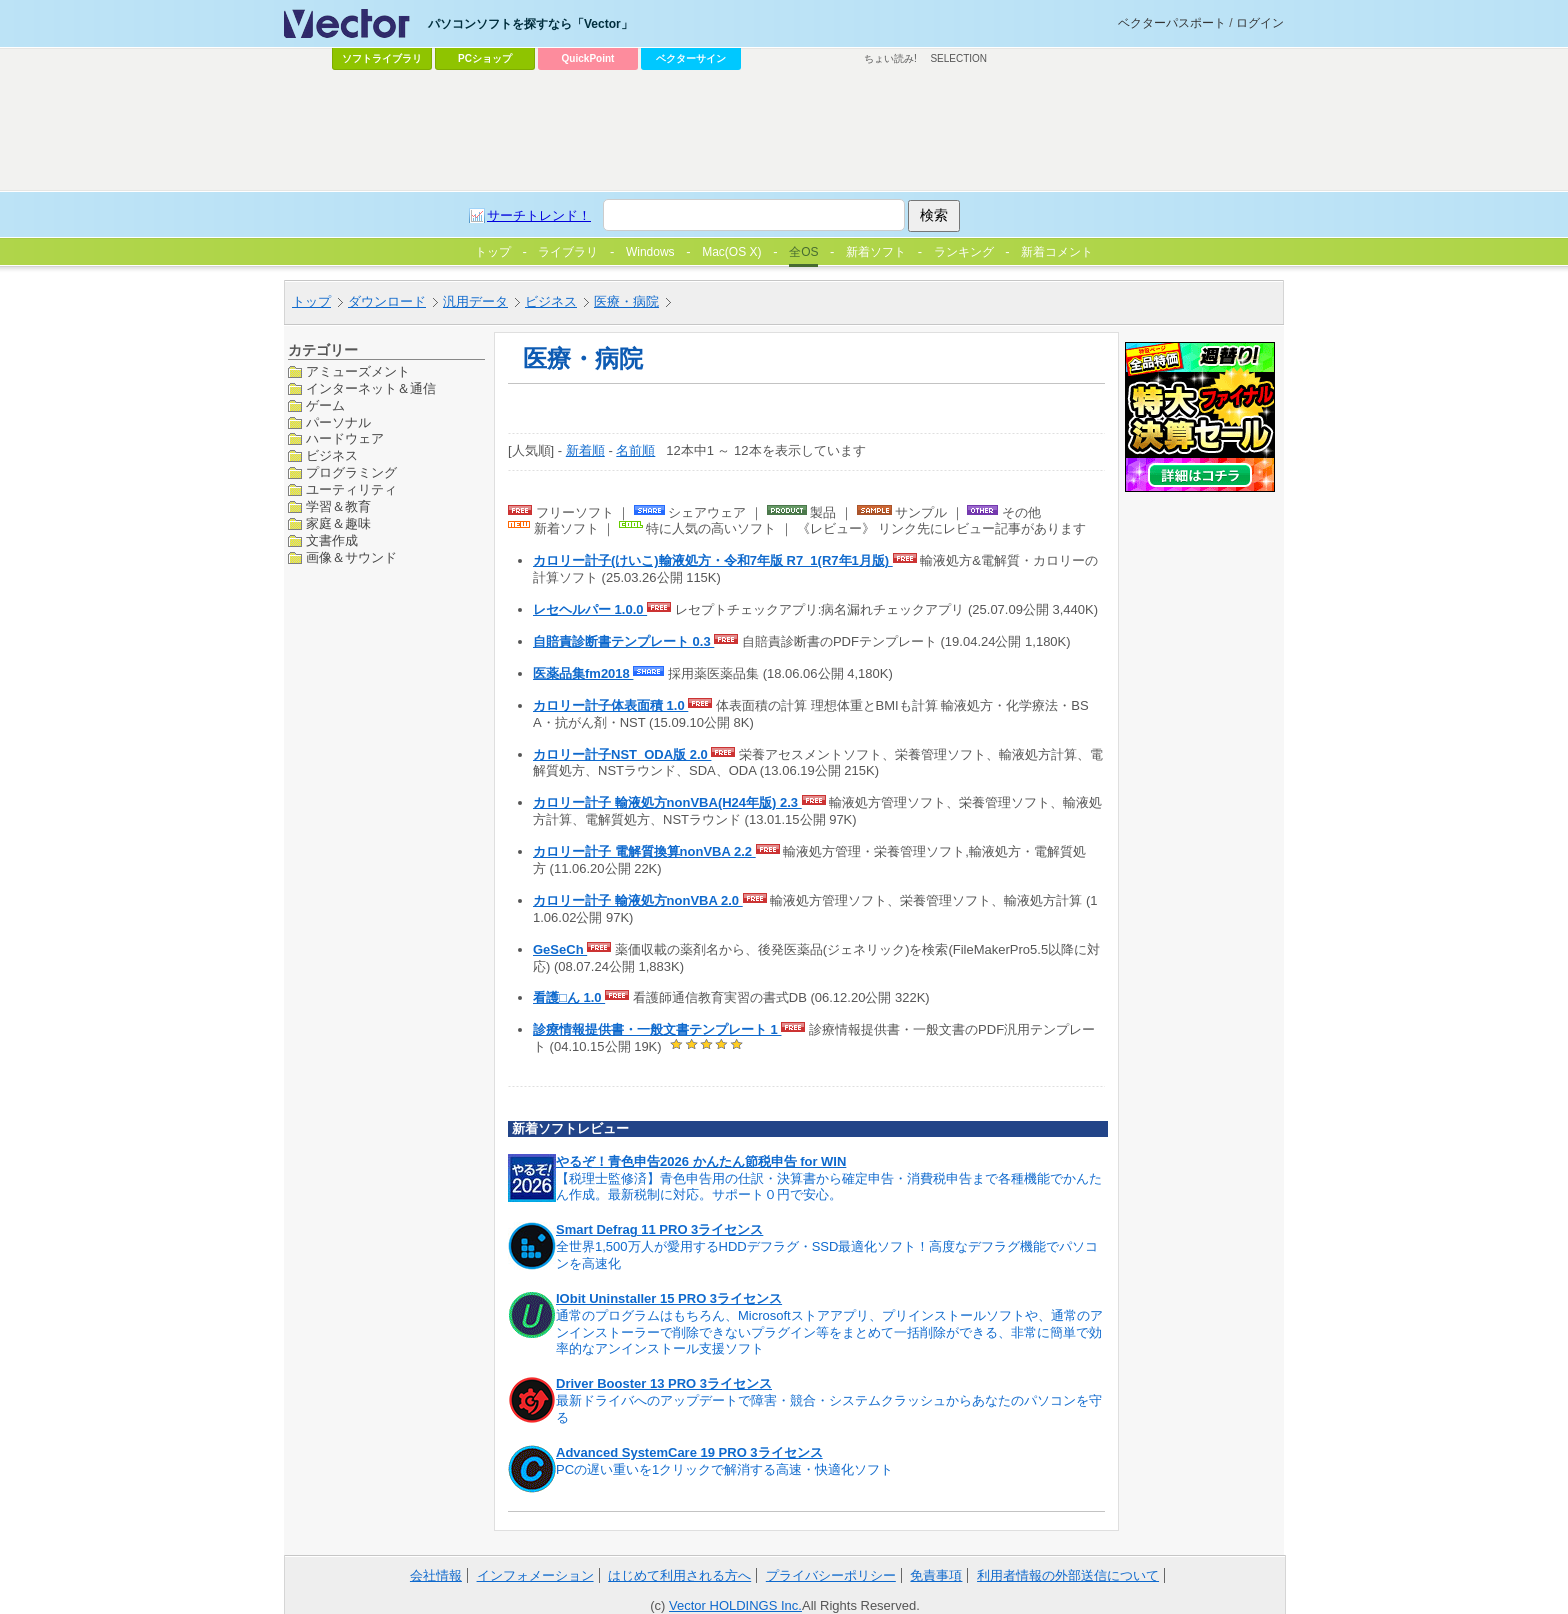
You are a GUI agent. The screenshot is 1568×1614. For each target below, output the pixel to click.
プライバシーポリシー (831, 1575)
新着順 (585, 450)
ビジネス (551, 301)
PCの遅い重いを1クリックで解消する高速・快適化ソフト (724, 1469)
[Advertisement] (784, 131)
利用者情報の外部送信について (1068, 1575)
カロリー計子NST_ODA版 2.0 (622, 754)
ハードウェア (345, 438)
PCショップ (485, 58)
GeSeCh (560, 949)
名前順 (635, 450)
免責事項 (936, 1575)
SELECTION (958, 58)
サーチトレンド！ (539, 215)
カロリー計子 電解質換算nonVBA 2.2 (644, 851)
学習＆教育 (338, 506)
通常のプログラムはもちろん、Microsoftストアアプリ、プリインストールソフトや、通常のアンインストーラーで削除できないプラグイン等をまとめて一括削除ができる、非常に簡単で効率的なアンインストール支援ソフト (829, 1332)
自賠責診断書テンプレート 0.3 (623, 641)
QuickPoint (588, 58)
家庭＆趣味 (338, 523)
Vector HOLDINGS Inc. (735, 1605)
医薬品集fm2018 (583, 673)
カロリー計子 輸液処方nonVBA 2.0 (638, 900)
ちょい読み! (890, 58)
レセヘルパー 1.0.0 (590, 609)
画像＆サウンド (351, 557)
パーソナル (338, 422)
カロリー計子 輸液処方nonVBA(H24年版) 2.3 (667, 802)
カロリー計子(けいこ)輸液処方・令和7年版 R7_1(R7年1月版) (713, 560)
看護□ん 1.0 (569, 997)
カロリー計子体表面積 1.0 (610, 705)
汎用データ (475, 301)
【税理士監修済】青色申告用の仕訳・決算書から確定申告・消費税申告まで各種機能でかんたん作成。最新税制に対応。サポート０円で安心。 (829, 1187)
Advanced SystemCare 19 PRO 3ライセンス (689, 1452)
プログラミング (351, 472)
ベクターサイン (691, 58)
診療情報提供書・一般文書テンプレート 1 (657, 1029)
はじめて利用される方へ (679, 1575)
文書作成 (332, 540)
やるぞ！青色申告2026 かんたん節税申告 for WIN (701, 1161)
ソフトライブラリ (382, 58)
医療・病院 (626, 301)
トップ (311, 301)
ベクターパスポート (1172, 23)
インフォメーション (535, 1575)
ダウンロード (387, 301)
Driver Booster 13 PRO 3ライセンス (664, 1383)
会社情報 (436, 1575)
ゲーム (325, 405)
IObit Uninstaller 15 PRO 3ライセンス (669, 1298)
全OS (803, 252)
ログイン (1260, 23)
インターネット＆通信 (371, 388)
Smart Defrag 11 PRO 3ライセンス (659, 1229)
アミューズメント (358, 371)
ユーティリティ (351, 489)
